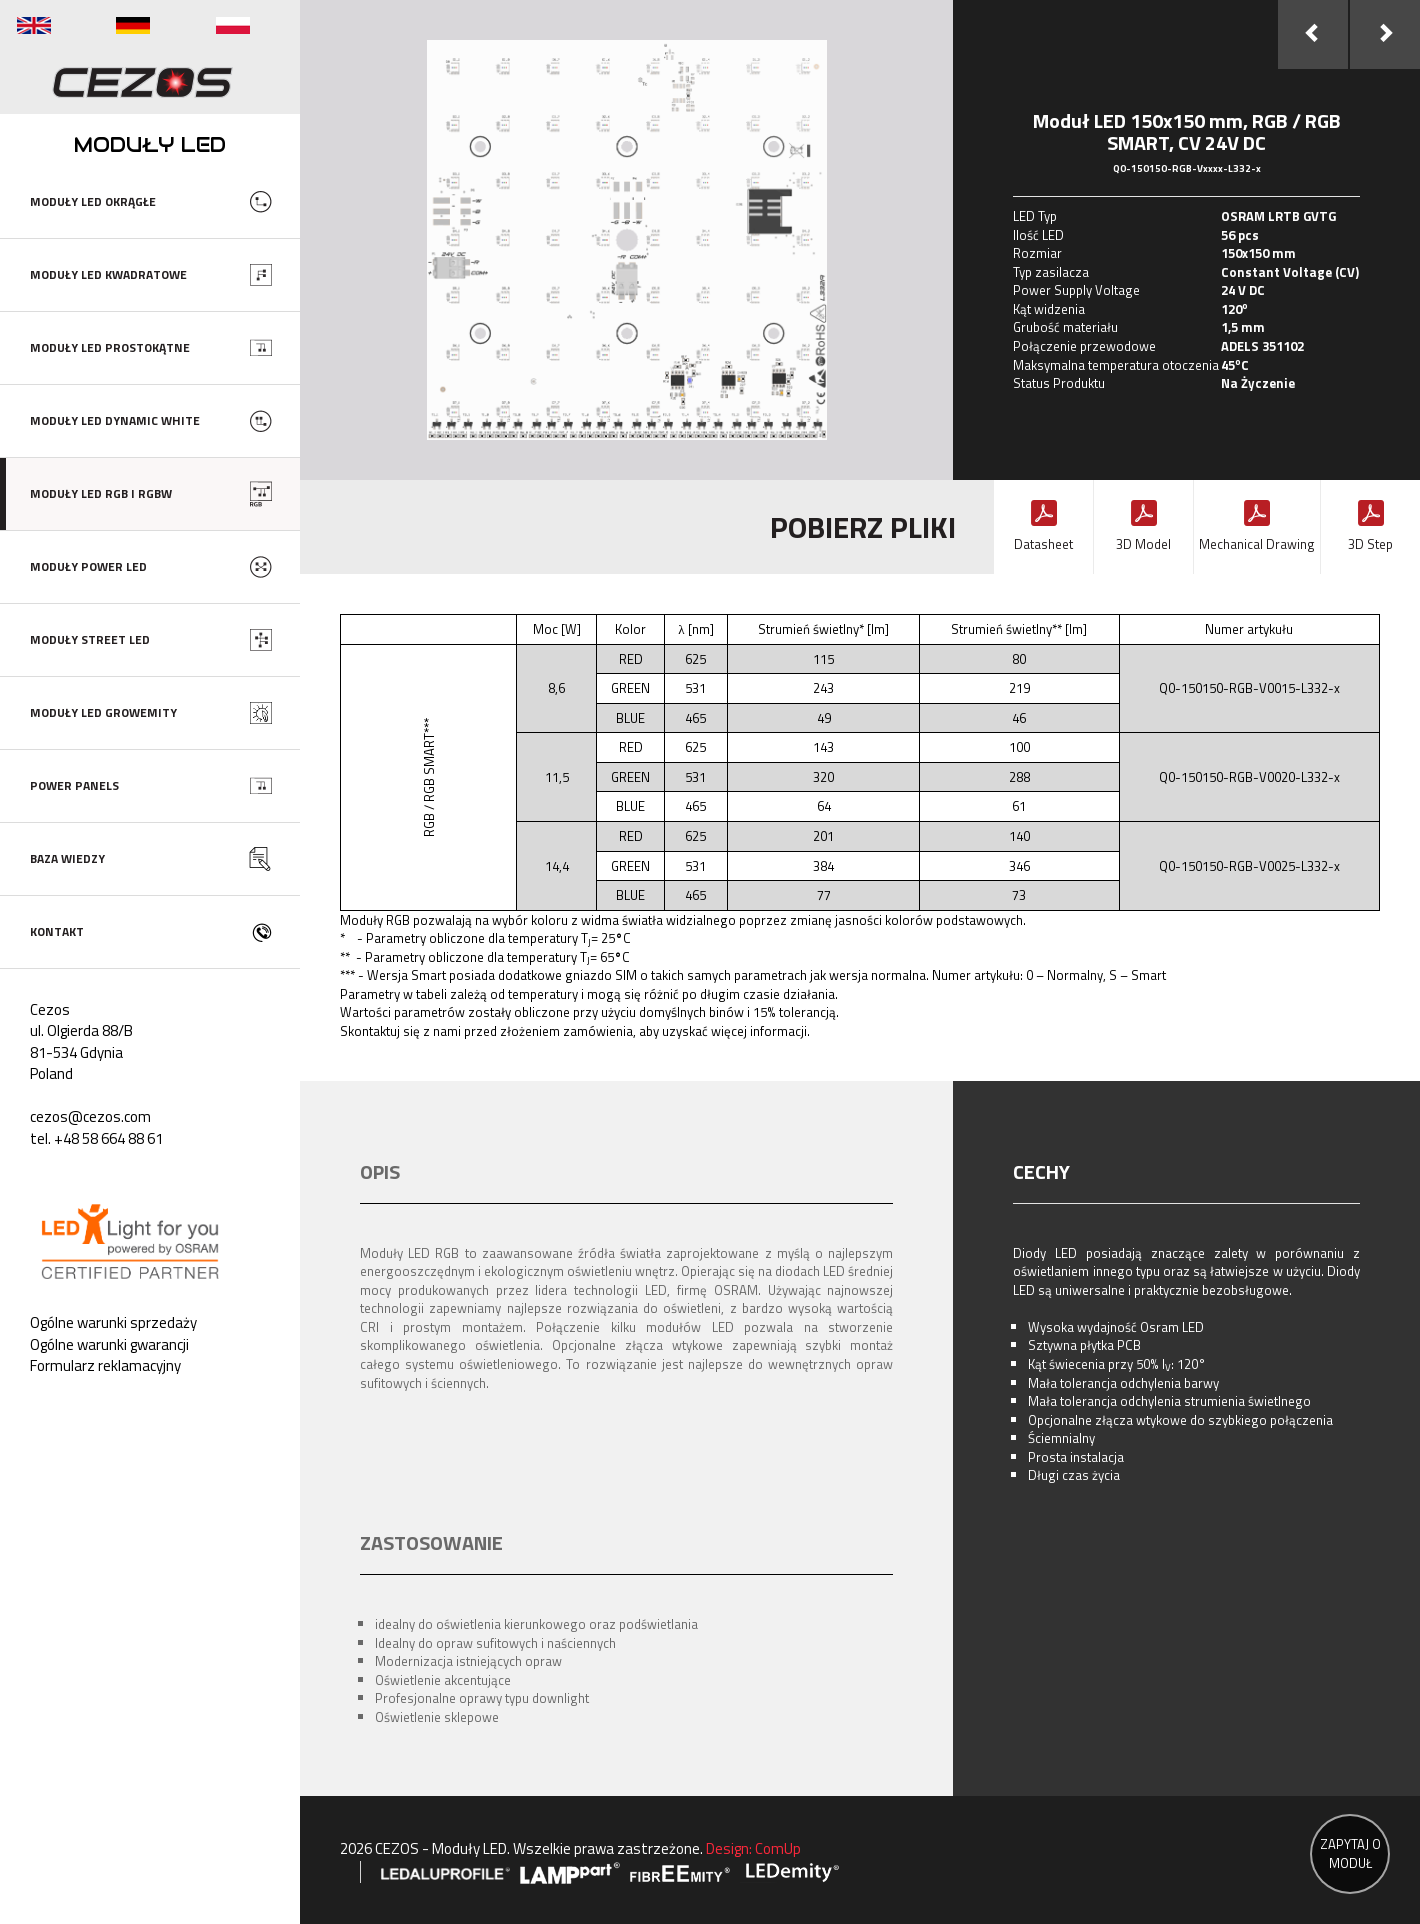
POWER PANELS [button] (74, 785)
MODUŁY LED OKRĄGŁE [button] (93, 201)
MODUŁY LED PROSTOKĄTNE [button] (110, 347)
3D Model (1143, 544)
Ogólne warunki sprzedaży (113, 1322)
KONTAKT (57, 931)
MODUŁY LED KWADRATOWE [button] (108, 274)
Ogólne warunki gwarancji (109, 1344)
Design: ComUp (753, 1848)
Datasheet (1043, 544)
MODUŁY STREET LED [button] (90, 639)
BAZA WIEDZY (67, 858)
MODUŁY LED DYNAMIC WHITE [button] (115, 420)
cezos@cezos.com (90, 1116)
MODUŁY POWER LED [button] (88, 566)
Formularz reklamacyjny (105, 1365)
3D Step (1370, 544)
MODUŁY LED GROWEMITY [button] (103, 712)
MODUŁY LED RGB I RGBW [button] (101, 493)
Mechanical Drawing (1257, 544)
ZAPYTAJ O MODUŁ (1350, 1853)
